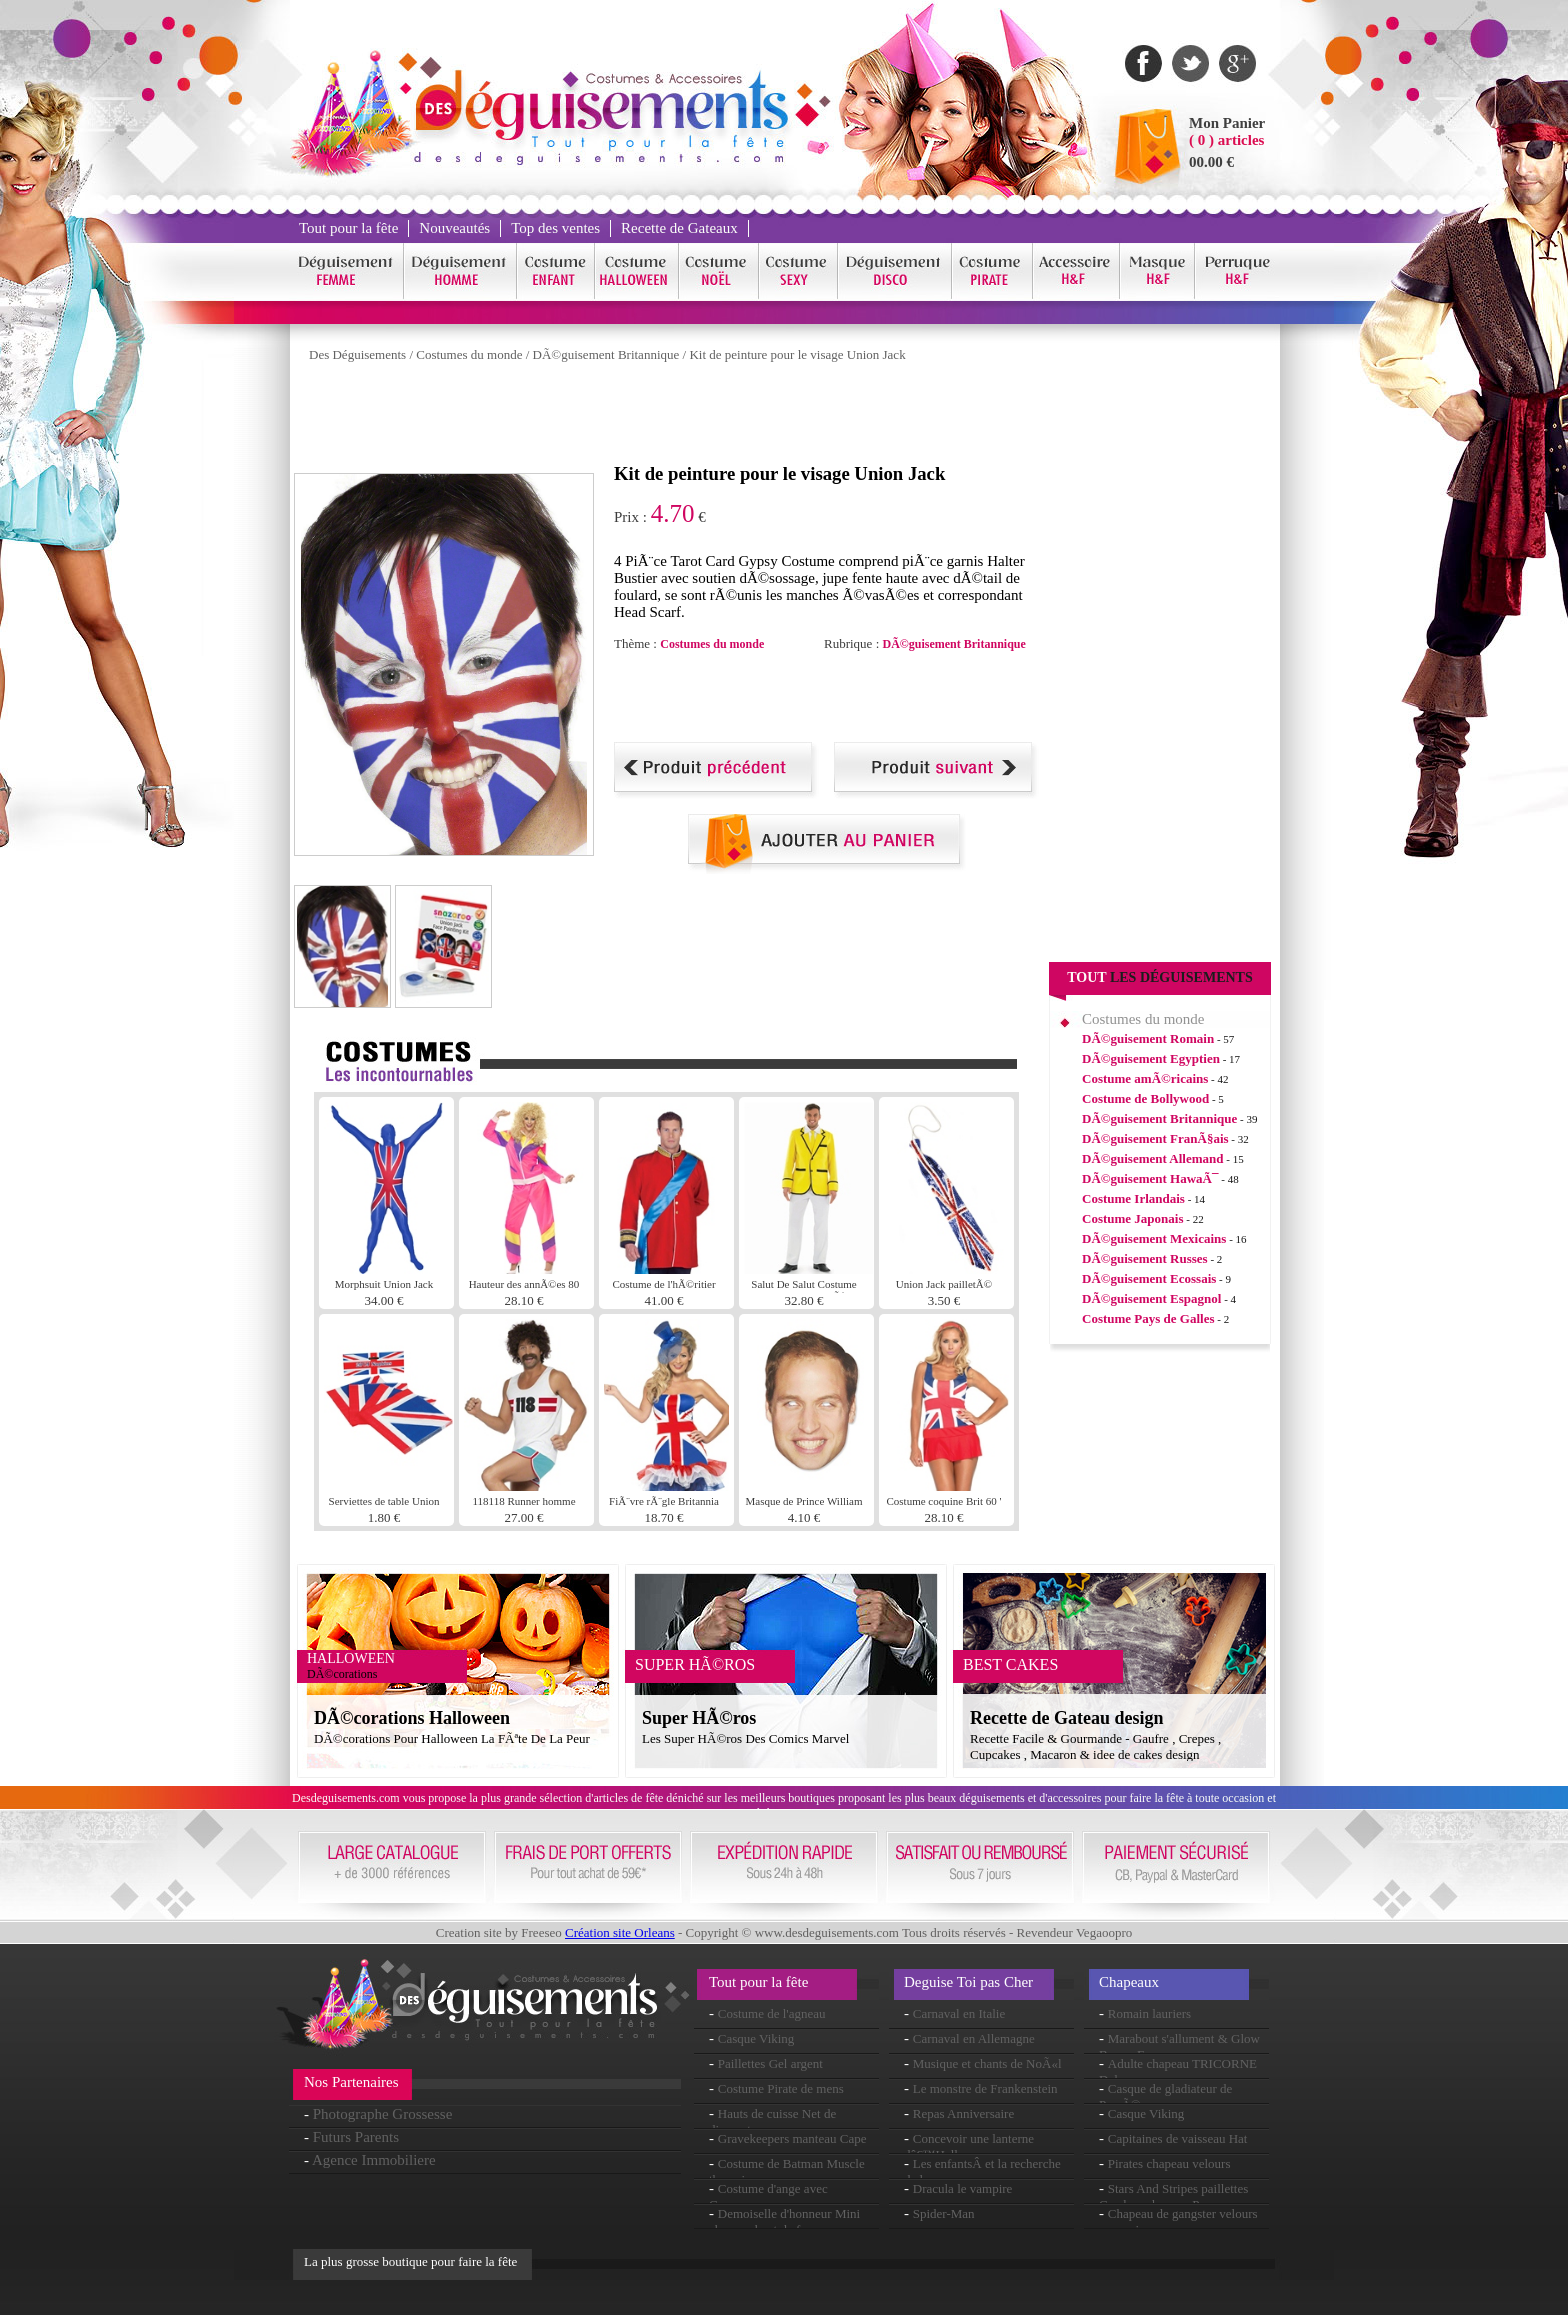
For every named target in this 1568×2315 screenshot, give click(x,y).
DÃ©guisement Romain (1148, 1038)
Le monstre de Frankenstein (985, 2088)
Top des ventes (555, 228)
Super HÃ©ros (699, 1718)
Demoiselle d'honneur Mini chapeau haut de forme (784, 2221)
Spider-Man (944, 2213)
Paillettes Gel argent (770, 2063)
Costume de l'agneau (772, 2013)
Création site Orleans (620, 1932)
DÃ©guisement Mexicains (1154, 1238)
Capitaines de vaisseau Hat (1178, 2138)
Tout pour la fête (348, 228)
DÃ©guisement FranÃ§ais (1155, 1138)
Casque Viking (756, 2038)
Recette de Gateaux (679, 228)
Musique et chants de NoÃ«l (987, 2063)
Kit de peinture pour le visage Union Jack (797, 354)
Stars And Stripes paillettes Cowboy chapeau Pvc (1173, 2196)
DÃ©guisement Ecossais (1149, 1278)
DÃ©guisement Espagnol (1151, 1298)
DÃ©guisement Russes (1145, 1258)
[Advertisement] (658, 418)
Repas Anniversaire (963, 2113)
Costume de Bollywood (1145, 1098)
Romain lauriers (1149, 2013)
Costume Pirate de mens (781, 2088)
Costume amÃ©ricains (1145, 1078)
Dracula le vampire (963, 2188)
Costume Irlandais (1133, 1198)
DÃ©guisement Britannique (606, 354)
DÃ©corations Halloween (412, 1718)
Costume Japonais (1133, 1218)
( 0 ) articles (1226, 140)
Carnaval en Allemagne (974, 2038)
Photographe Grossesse (383, 2114)
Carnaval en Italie (959, 2013)
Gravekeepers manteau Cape (792, 2138)
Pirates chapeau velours (1169, 2163)
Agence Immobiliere (374, 2160)
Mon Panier (1227, 123)
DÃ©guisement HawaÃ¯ (1150, 1178)
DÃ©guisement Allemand (1153, 1158)
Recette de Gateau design (1066, 1718)
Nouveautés (454, 228)
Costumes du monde (469, 354)
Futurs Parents (356, 2137)
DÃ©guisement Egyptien (1151, 1058)
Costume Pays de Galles (1148, 1318)
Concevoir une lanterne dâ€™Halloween (969, 2146)
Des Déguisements (357, 354)
